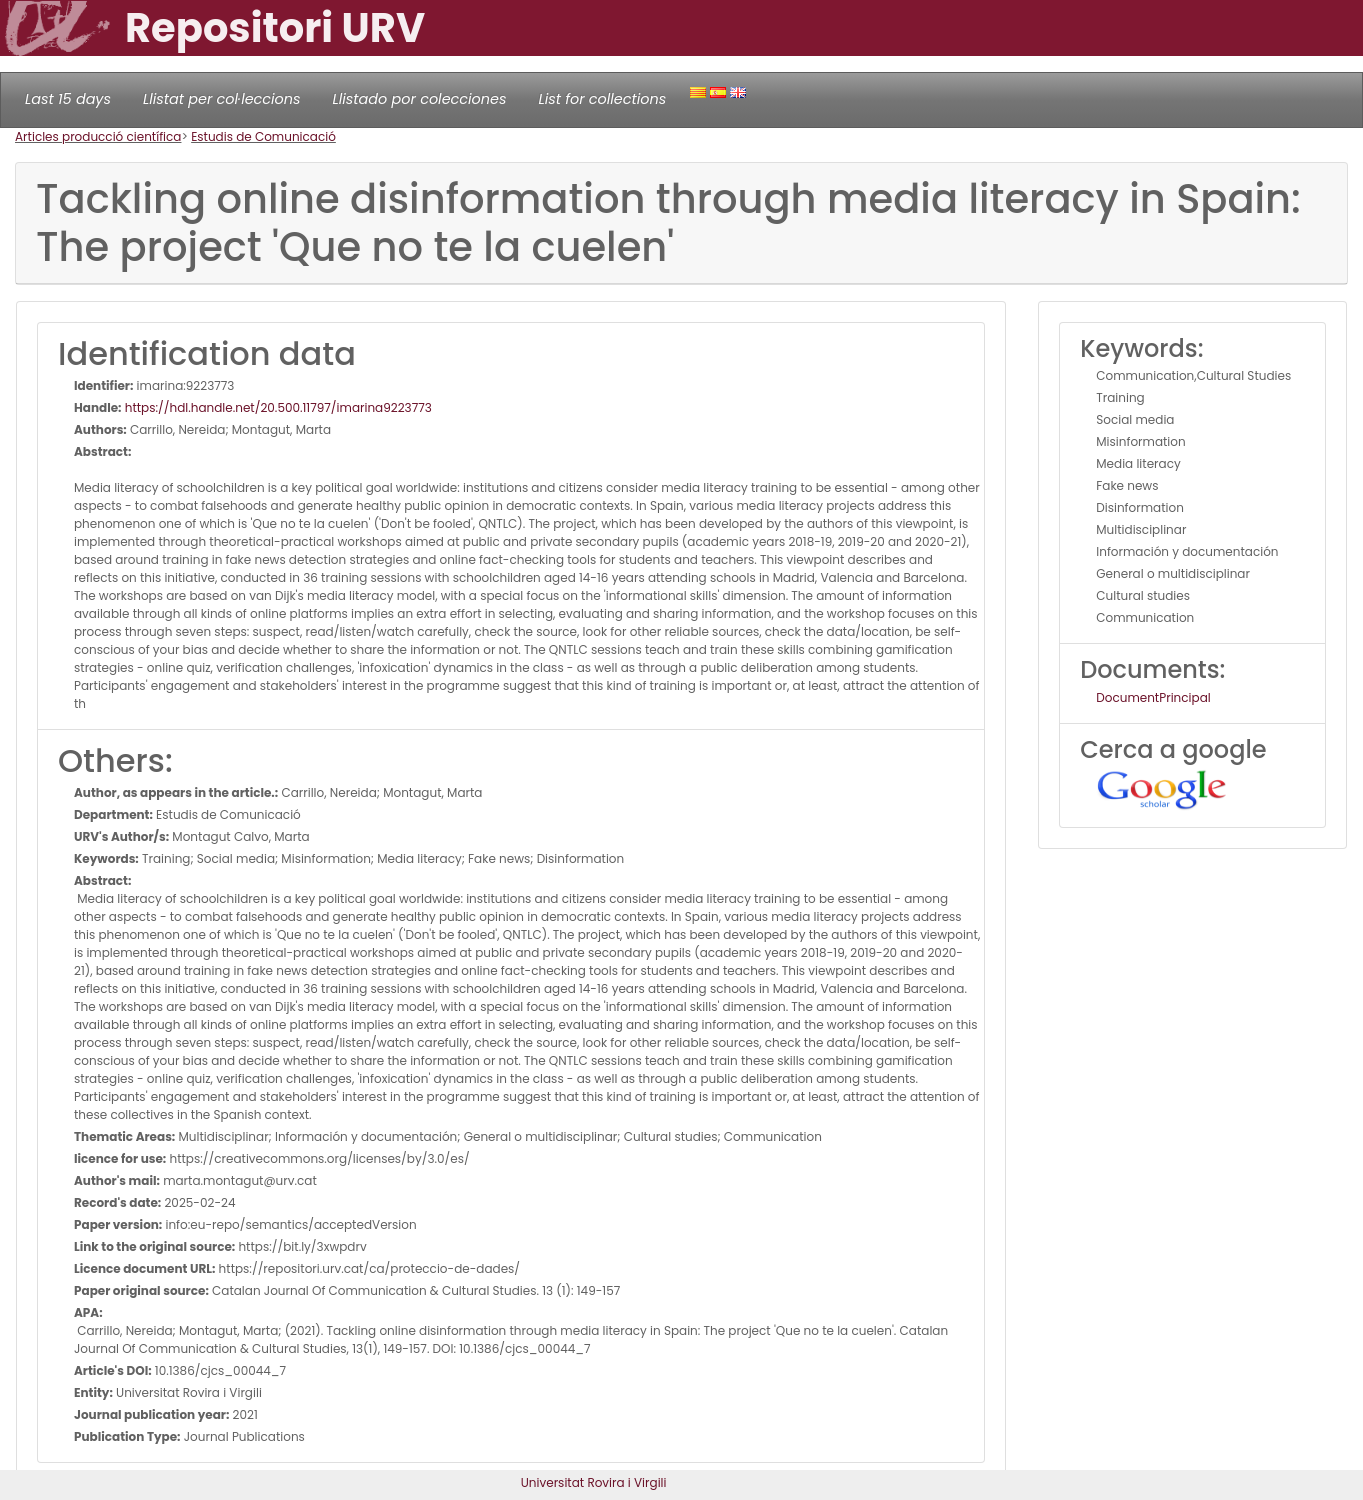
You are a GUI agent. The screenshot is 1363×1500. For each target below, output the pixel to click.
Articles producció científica (98, 136)
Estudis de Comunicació (263, 136)
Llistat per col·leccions (222, 99)
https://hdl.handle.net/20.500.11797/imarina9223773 (277, 407)
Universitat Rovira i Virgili (594, 1482)
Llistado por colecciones (420, 99)
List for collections (602, 99)
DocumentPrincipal (1153, 697)
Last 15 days (68, 99)
